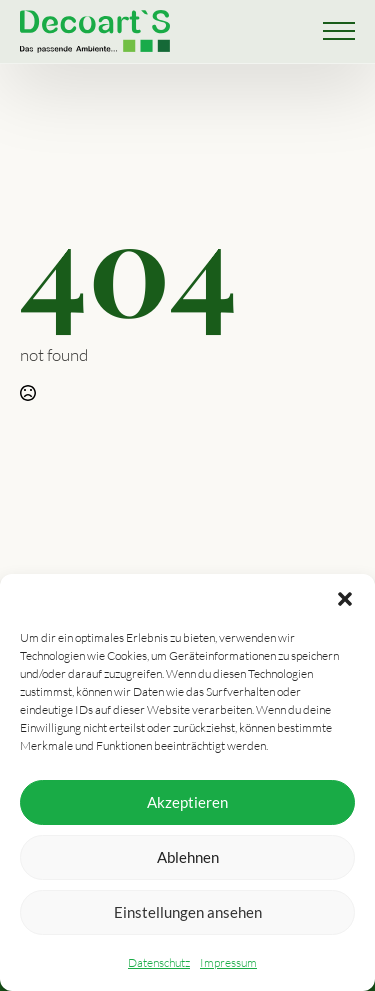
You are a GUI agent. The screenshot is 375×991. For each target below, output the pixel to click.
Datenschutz (159, 962)
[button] (345, 599)
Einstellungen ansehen (188, 912)
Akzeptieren (187, 802)
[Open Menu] (339, 31)
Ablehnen (188, 857)
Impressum (228, 962)
